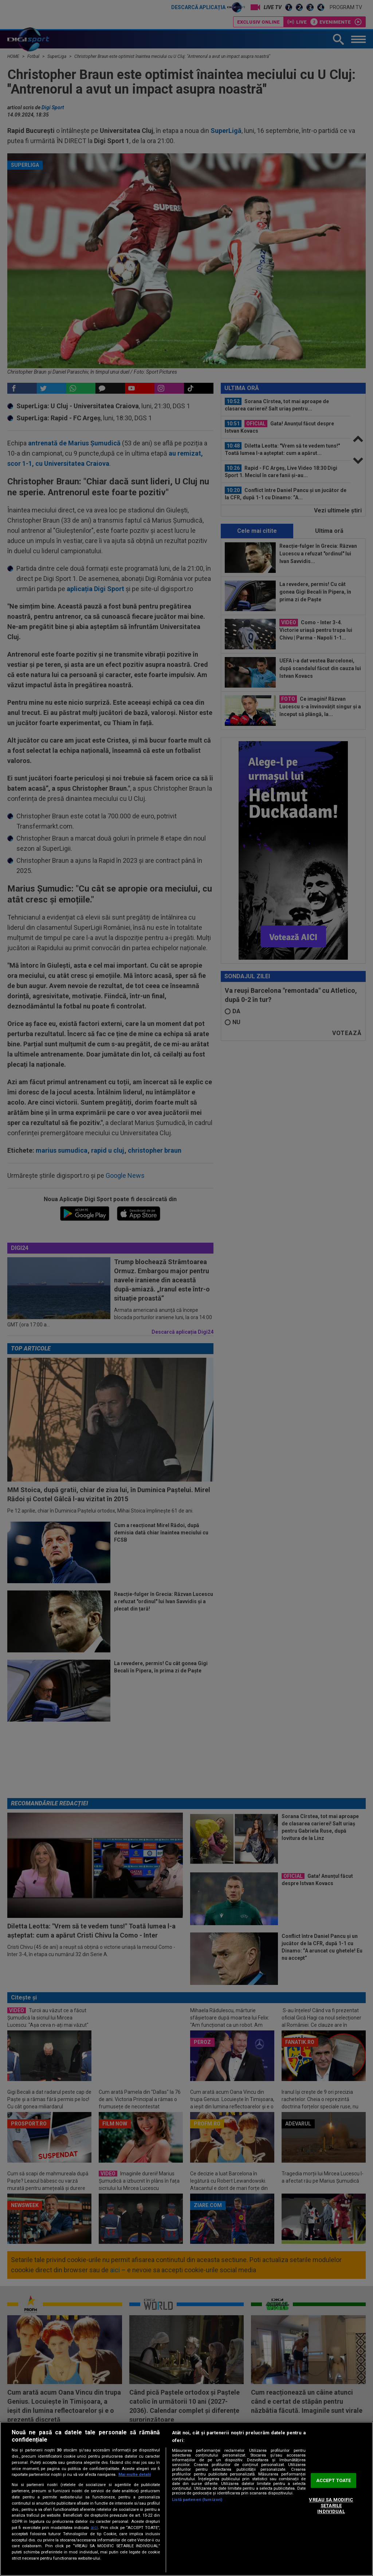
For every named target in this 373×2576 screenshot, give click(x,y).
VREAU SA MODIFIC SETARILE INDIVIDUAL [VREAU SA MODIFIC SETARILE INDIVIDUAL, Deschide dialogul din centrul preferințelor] (331, 2505)
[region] (186, 2499)
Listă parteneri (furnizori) (197, 2499)
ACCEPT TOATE (333, 2480)
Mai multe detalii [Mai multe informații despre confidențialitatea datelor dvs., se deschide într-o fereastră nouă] (134, 2474)
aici (94, 2527)
